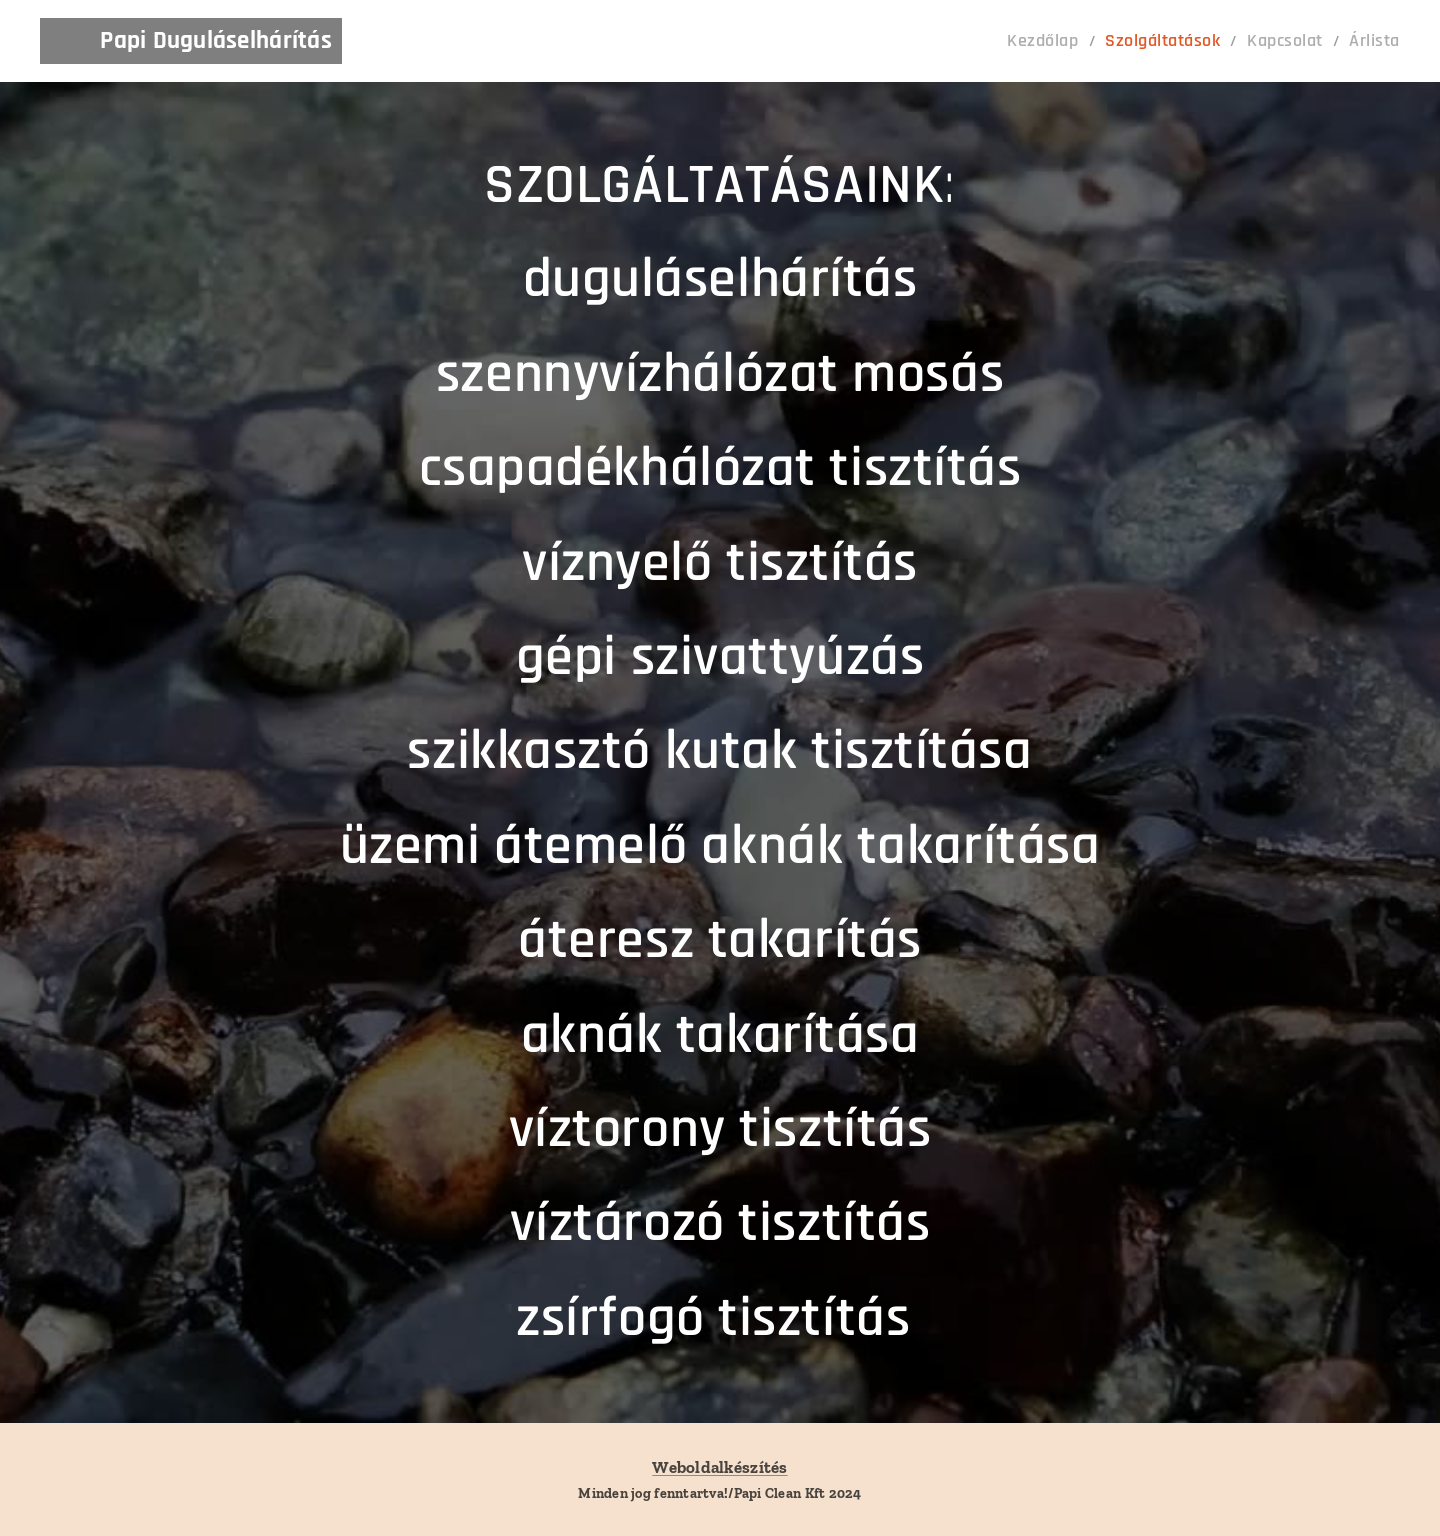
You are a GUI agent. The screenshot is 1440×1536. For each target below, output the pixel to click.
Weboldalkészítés (719, 1467)
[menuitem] (1074, 41)
